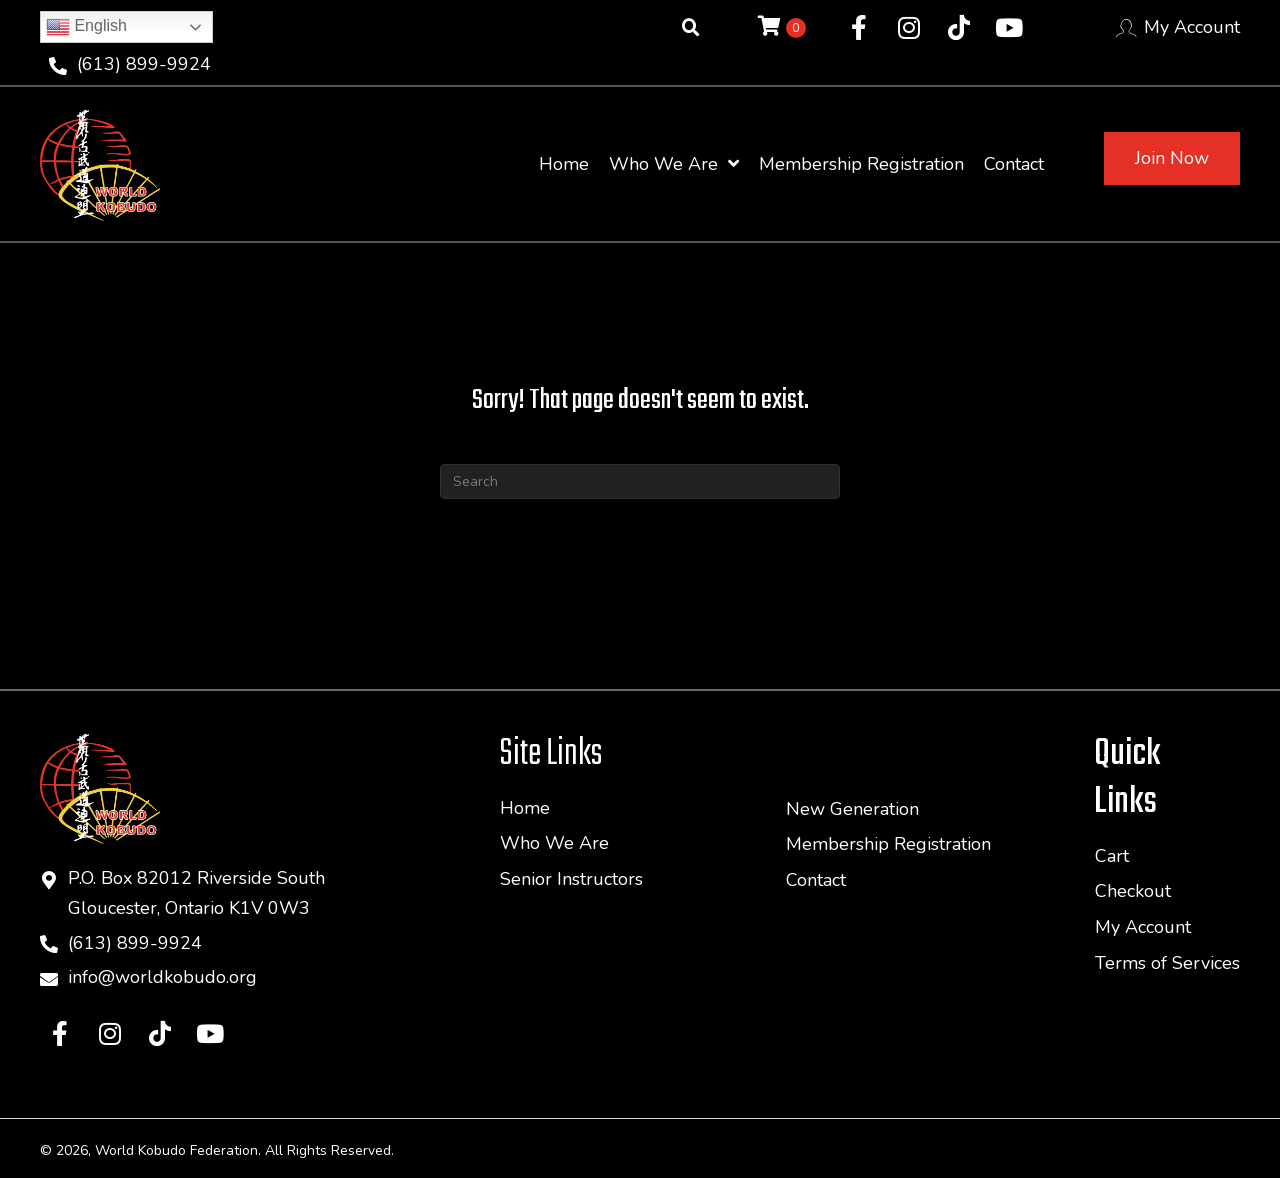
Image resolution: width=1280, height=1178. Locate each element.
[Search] (640, 481)
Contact (816, 880)
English (86, 27)
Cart (1112, 856)
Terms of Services (1167, 963)
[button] (859, 28)
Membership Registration (888, 844)
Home (525, 808)
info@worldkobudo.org (162, 977)
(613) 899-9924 (144, 64)
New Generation (852, 809)
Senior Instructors (571, 879)
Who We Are (554, 843)
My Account (1192, 27)
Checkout (1133, 891)
